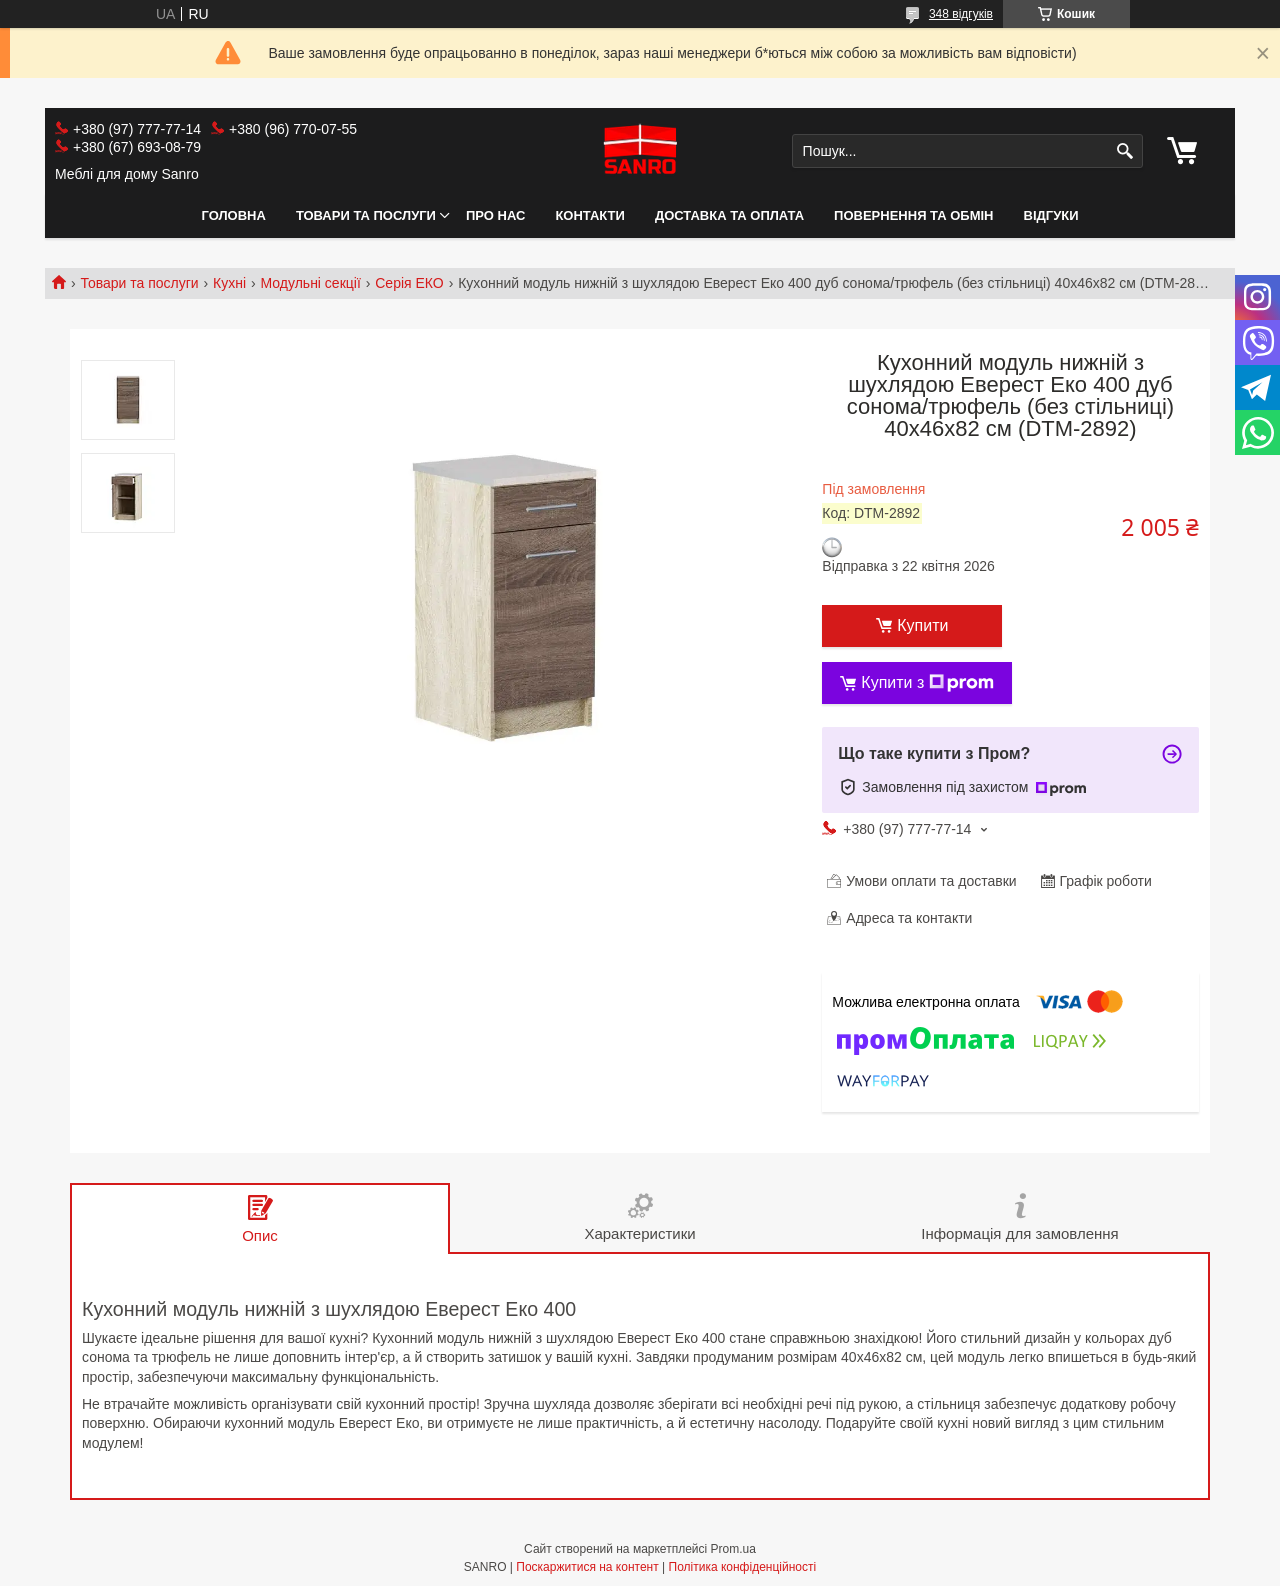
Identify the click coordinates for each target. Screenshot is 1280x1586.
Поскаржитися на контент (587, 1567)
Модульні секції (311, 283)
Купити (922, 625)
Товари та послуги (366, 215)
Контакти (590, 215)
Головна (234, 215)
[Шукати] (1125, 151)
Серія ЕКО (409, 283)
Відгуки (1051, 215)
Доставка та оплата (729, 215)
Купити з (927, 683)
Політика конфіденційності (743, 1567)
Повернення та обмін (913, 215)
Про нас (495, 215)
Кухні (229, 283)
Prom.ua (733, 1549)
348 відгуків (961, 14)
